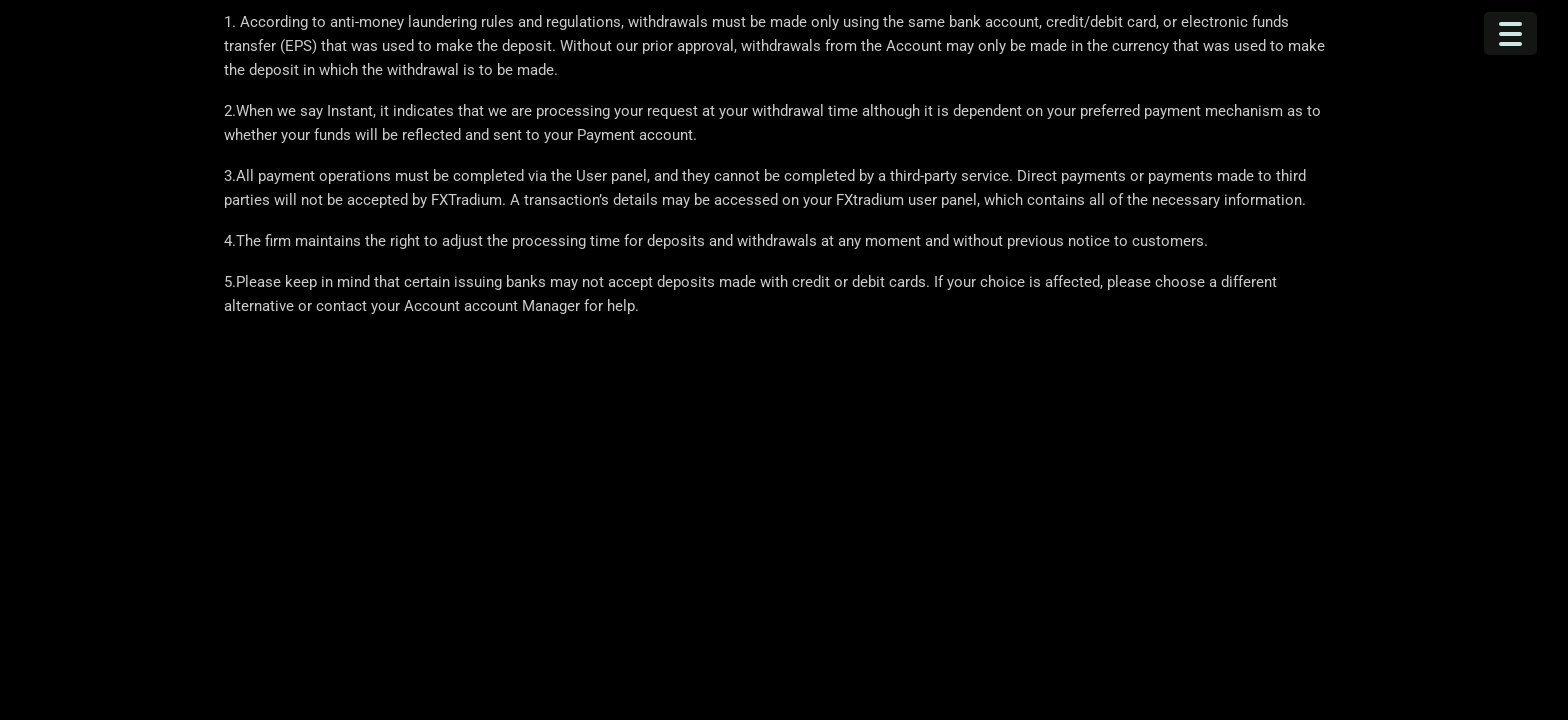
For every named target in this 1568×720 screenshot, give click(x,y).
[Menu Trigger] (1510, 33)
